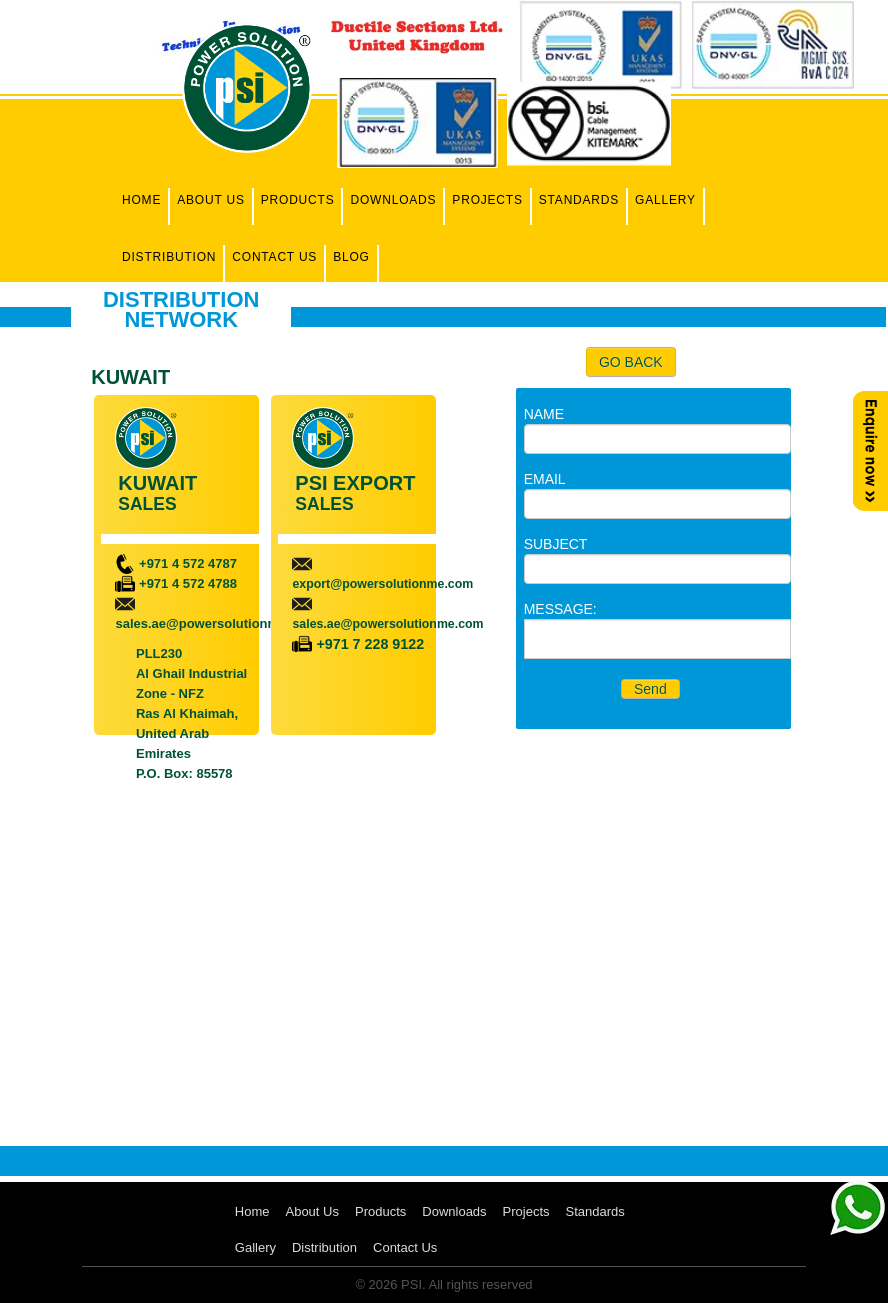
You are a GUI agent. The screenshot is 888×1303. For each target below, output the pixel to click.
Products (298, 200)
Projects (487, 200)
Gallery (665, 200)
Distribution (169, 257)
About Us (211, 200)
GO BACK (631, 362)
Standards (579, 200)
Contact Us (274, 257)
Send (650, 689)
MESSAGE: (560, 609)
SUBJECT (556, 544)
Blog (351, 257)
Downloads (393, 200)
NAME (544, 414)
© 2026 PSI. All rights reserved (443, 1284)
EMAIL (545, 479)
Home (141, 200)
